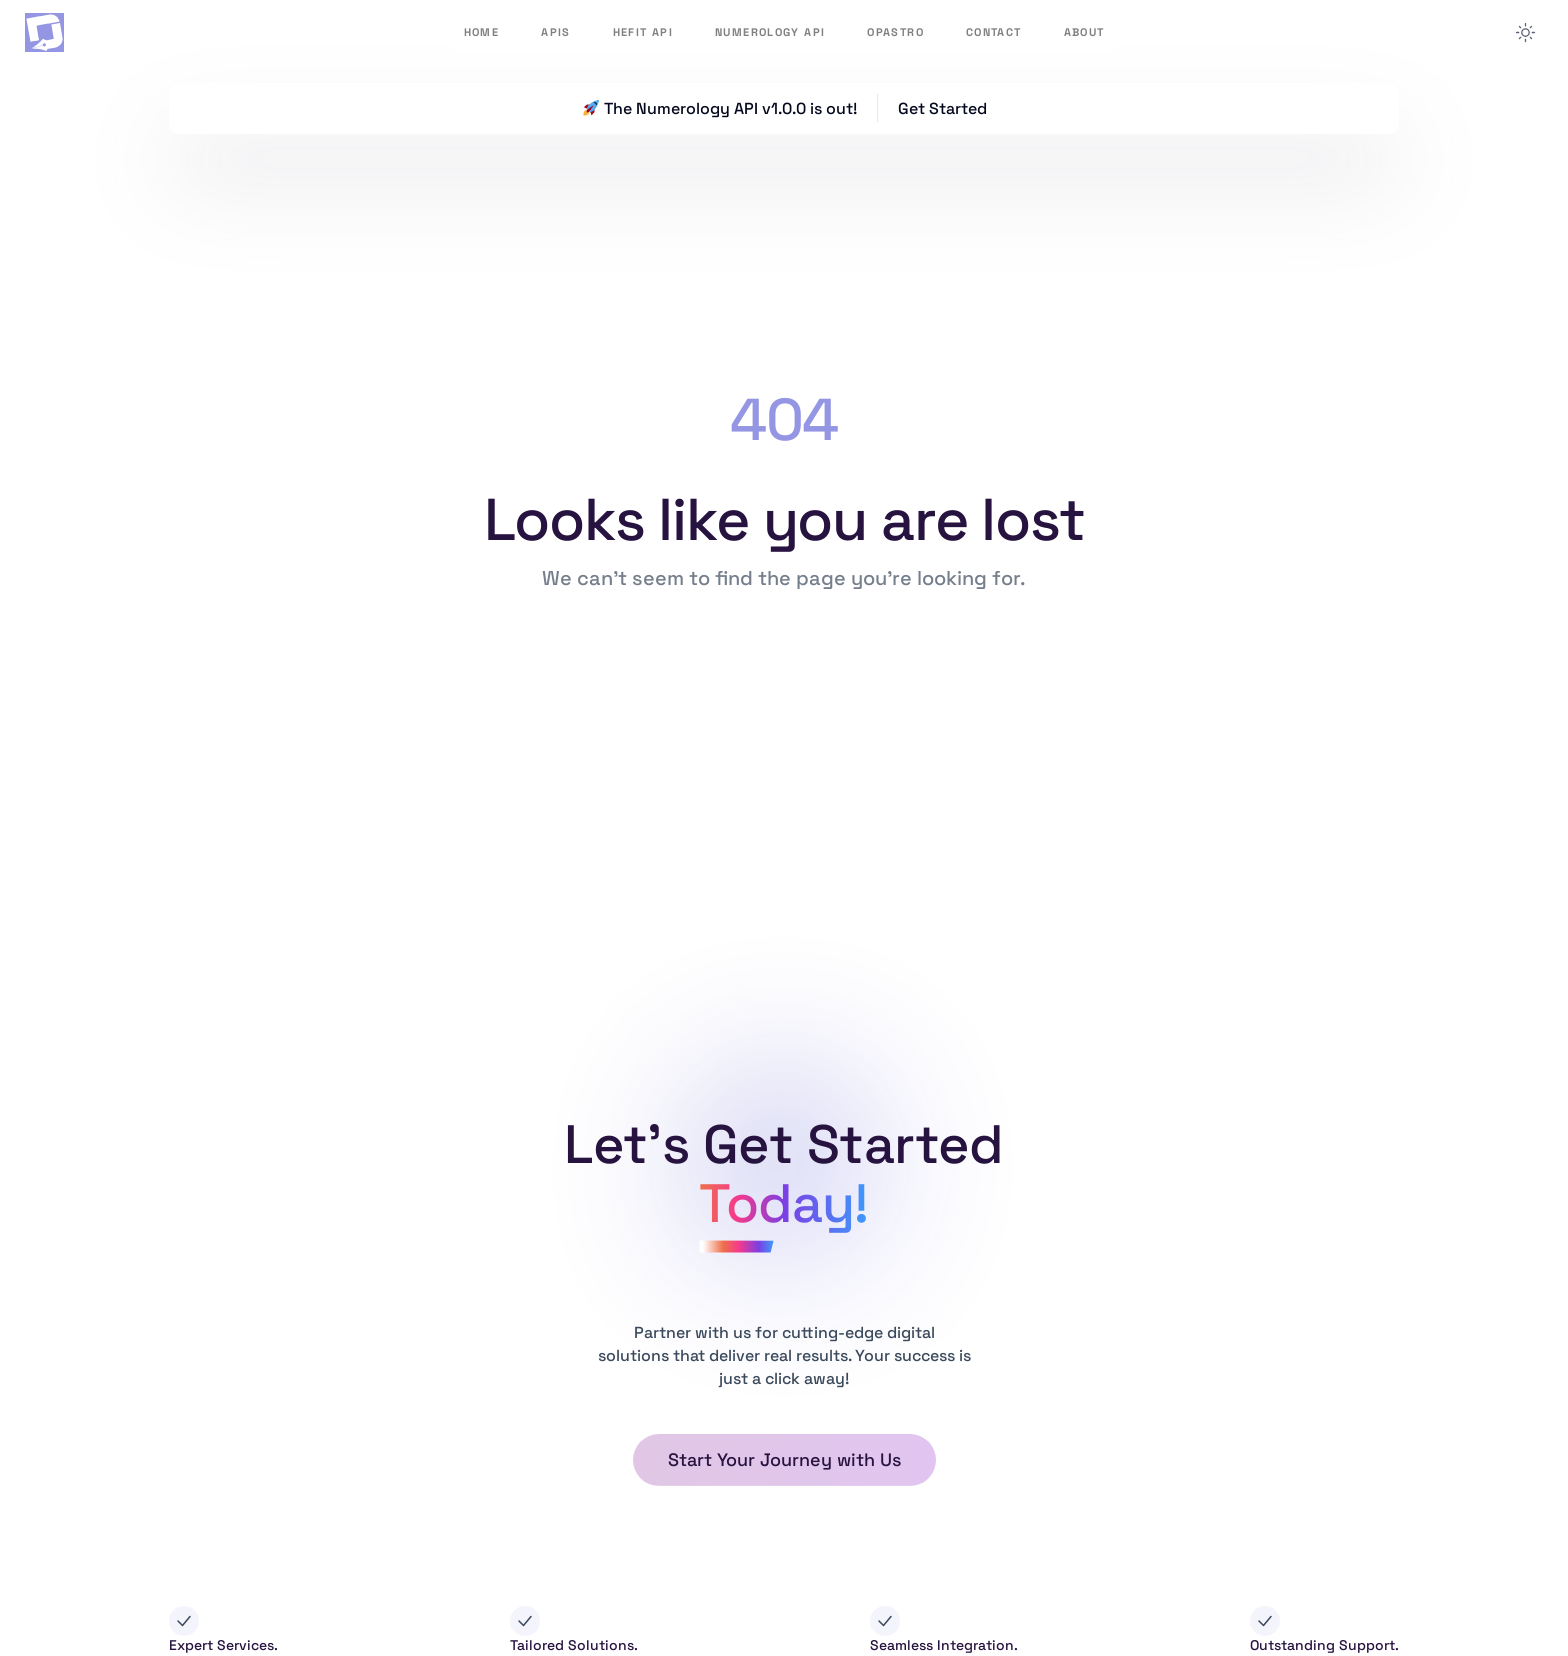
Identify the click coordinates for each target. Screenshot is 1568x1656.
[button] (784, 1460)
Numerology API (770, 32)
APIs (556, 32)
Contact (994, 32)
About (1084, 32)
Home (482, 32)
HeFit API (643, 32)
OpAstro (895, 32)
